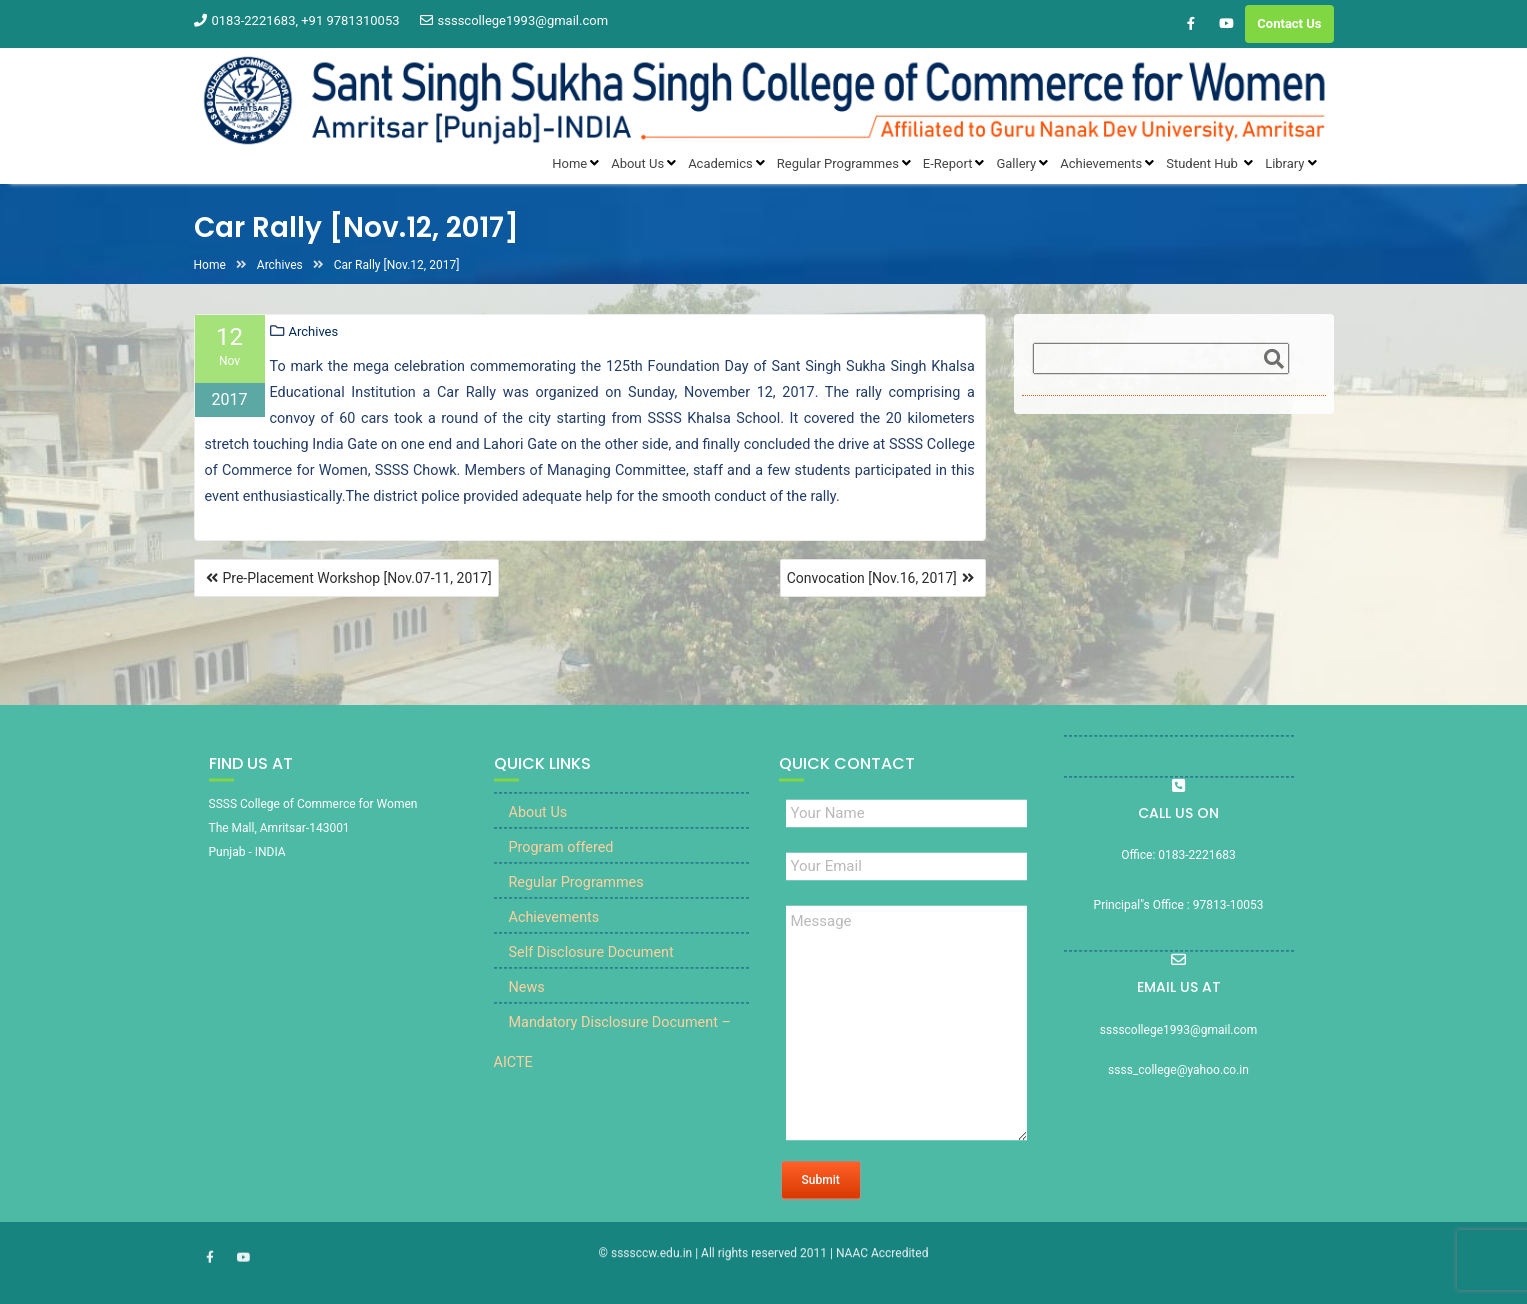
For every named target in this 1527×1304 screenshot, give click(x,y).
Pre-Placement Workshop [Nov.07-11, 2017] (357, 578)
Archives (314, 332)
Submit (821, 1207)
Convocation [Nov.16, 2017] (872, 578)
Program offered (561, 874)
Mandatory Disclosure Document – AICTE (612, 1069)
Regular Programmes (576, 909)
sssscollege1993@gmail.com (514, 20)
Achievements (554, 944)
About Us (538, 839)
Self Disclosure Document (591, 979)
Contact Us (1289, 23)
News (527, 1014)
